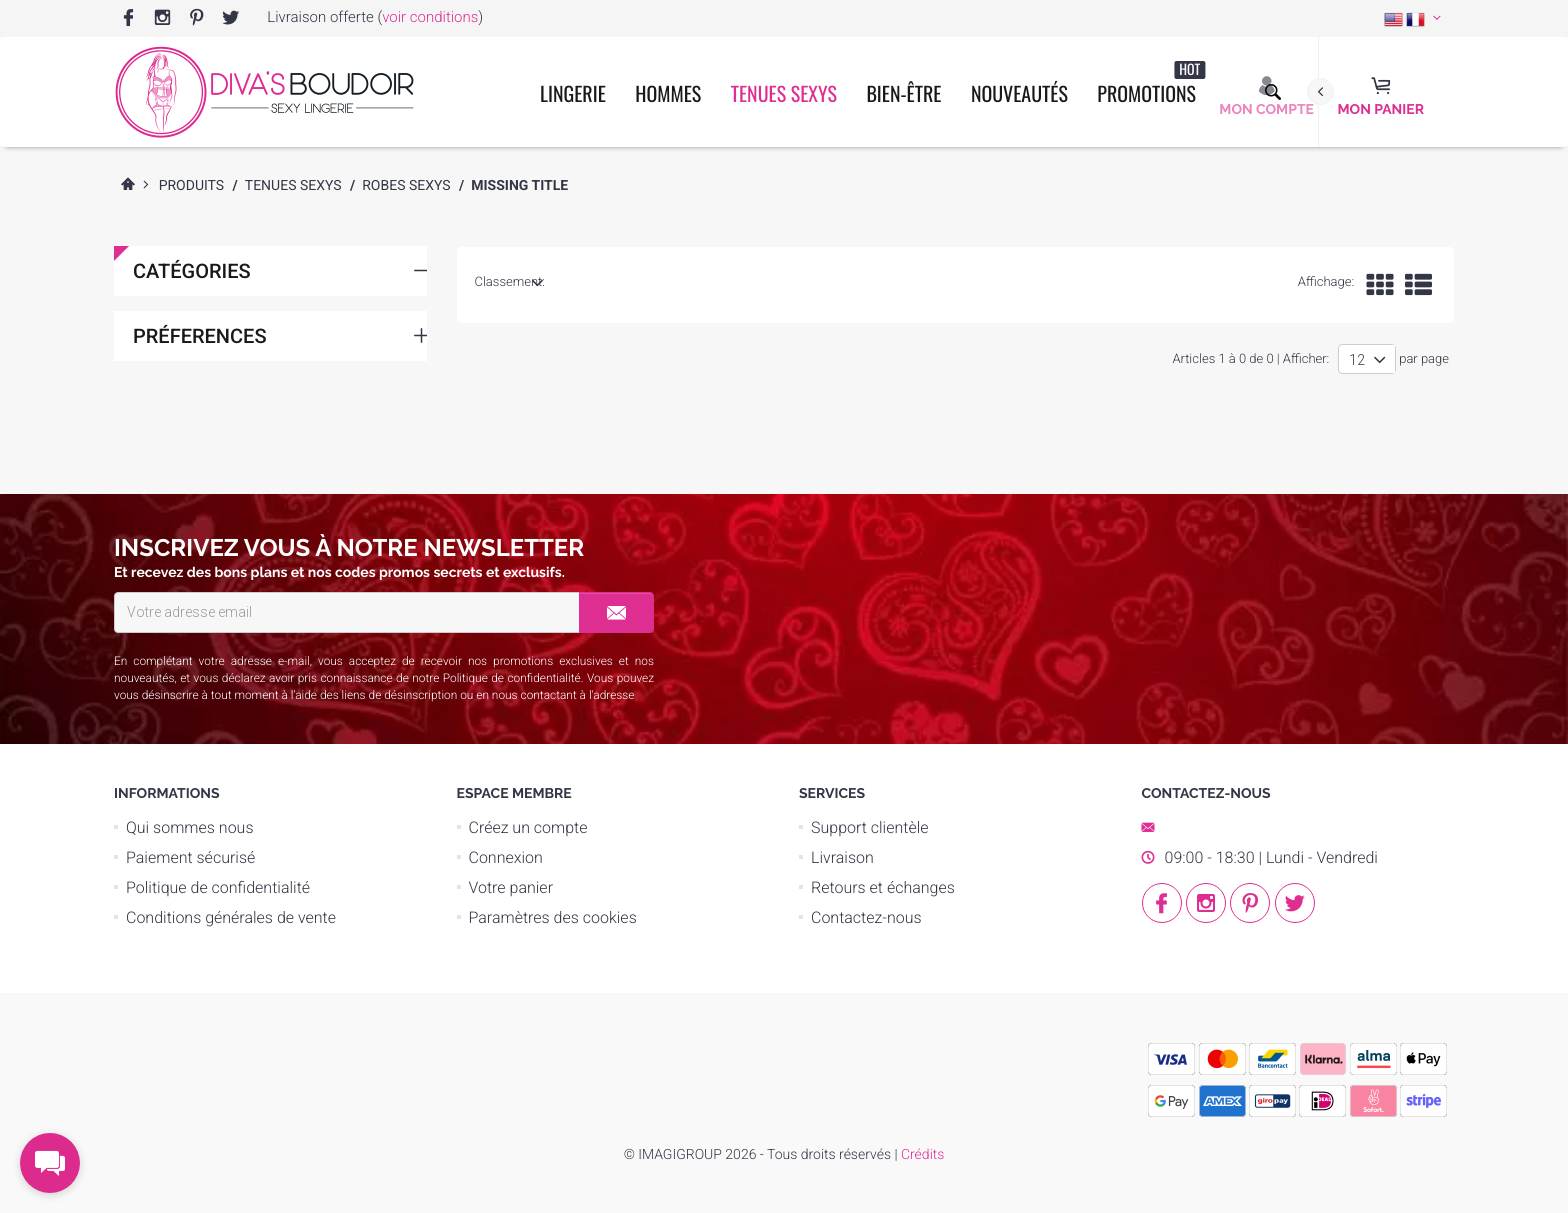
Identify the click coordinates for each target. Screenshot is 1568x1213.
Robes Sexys (406, 186)
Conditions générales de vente (231, 917)
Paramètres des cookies (553, 917)
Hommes (668, 93)
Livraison (842, 857)
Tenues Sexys (784, 93)
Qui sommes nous (190, 827)
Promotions (1151, 83)
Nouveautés (1019, 93)
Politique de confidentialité (512, 678)
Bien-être (903, 93)
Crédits (922, 1155)
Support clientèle (870, 827)
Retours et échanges (883, 887)
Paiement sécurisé (190, 857)
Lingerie (573, 93)
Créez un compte (528, 827)
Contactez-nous (866, 917)
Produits (192, 186)
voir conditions (430, 17)
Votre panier (511, 887)
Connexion (506, 857)
